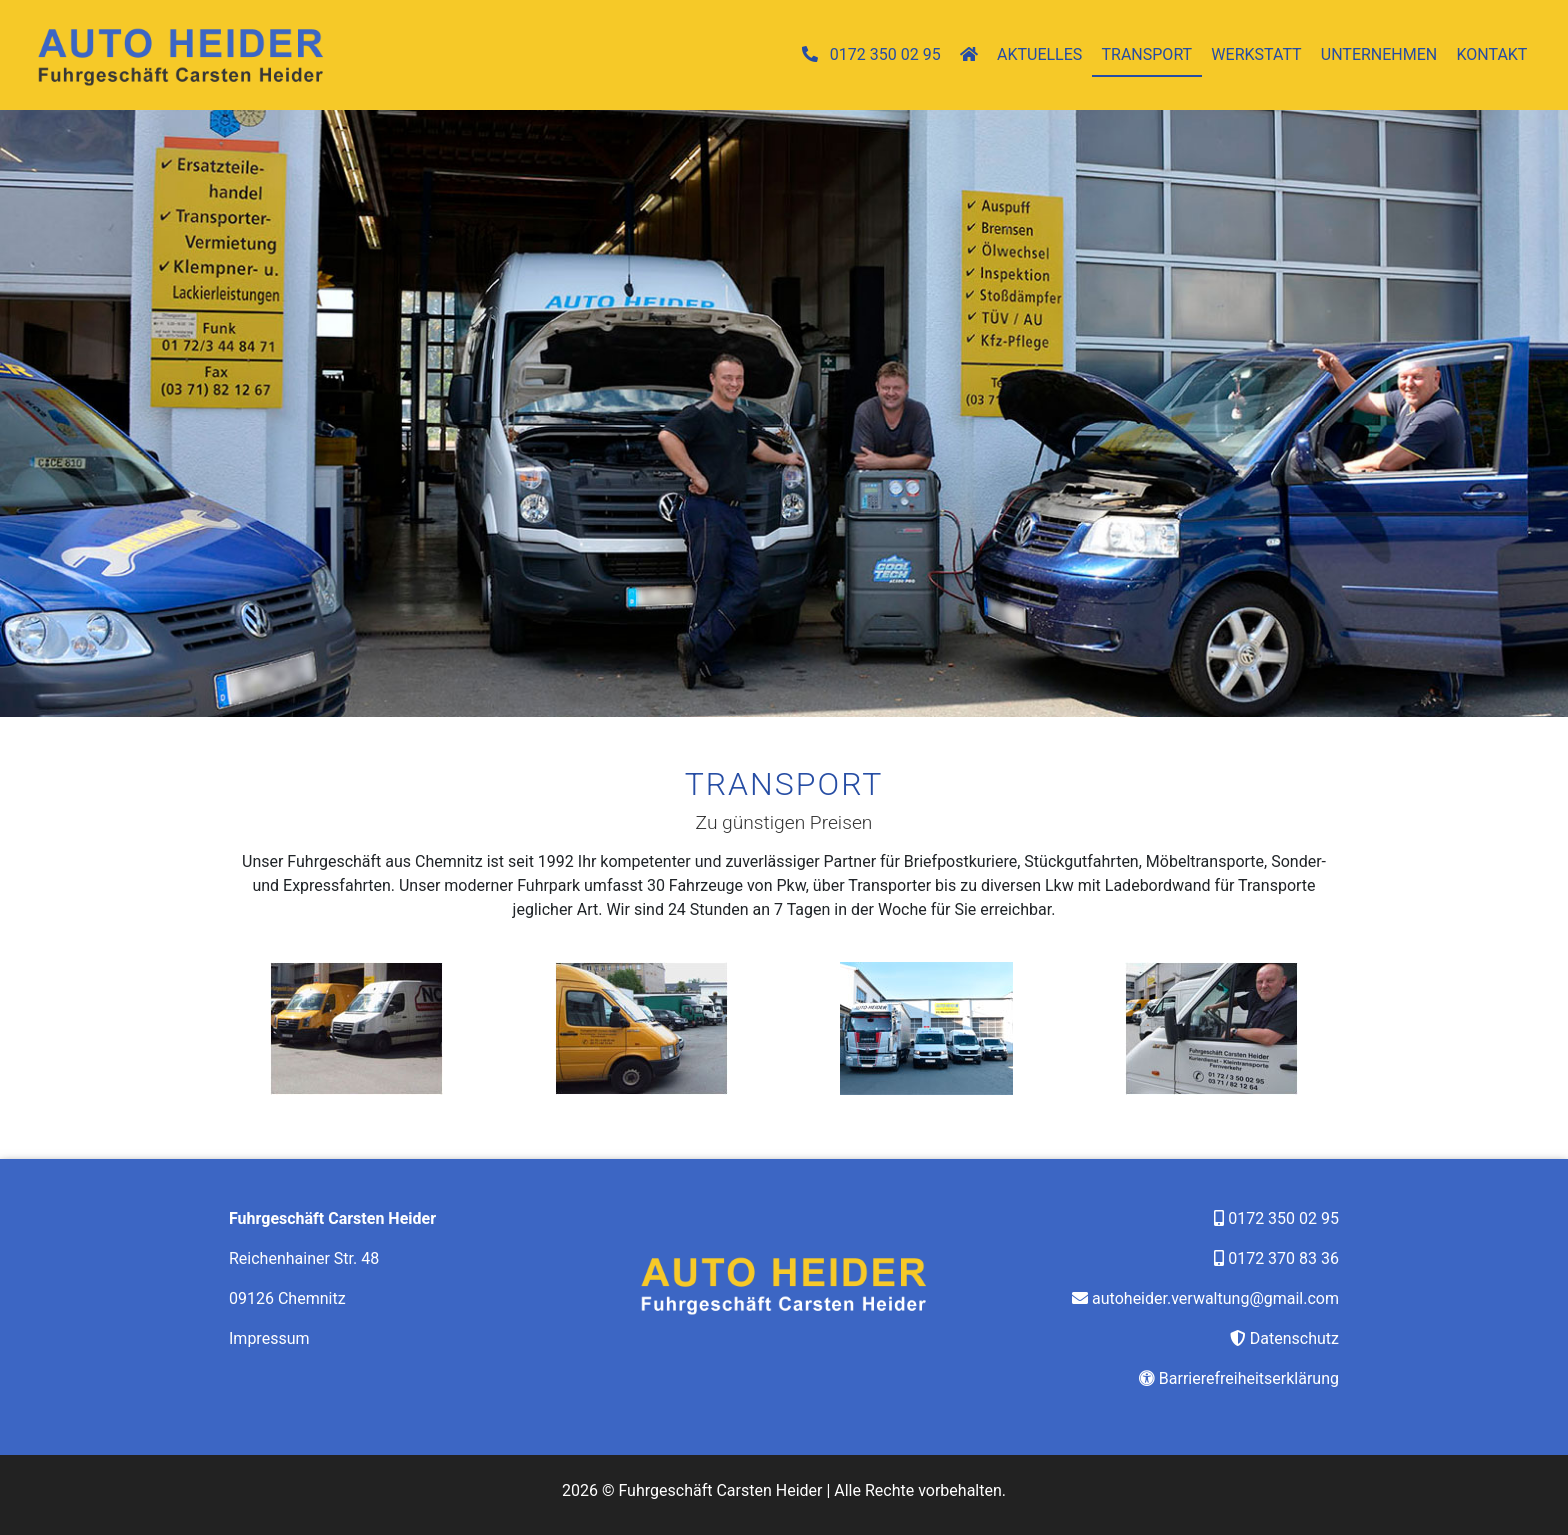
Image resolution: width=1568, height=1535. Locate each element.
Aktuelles (1039, 54)
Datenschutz (1294, 1338)
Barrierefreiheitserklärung (1249, 1378)
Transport (1147, 54)
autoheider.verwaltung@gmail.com (1215, 1298)
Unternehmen (1379, 54)
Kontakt (1491, 54)
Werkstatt (1256, 54)
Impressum (269, 1338)
